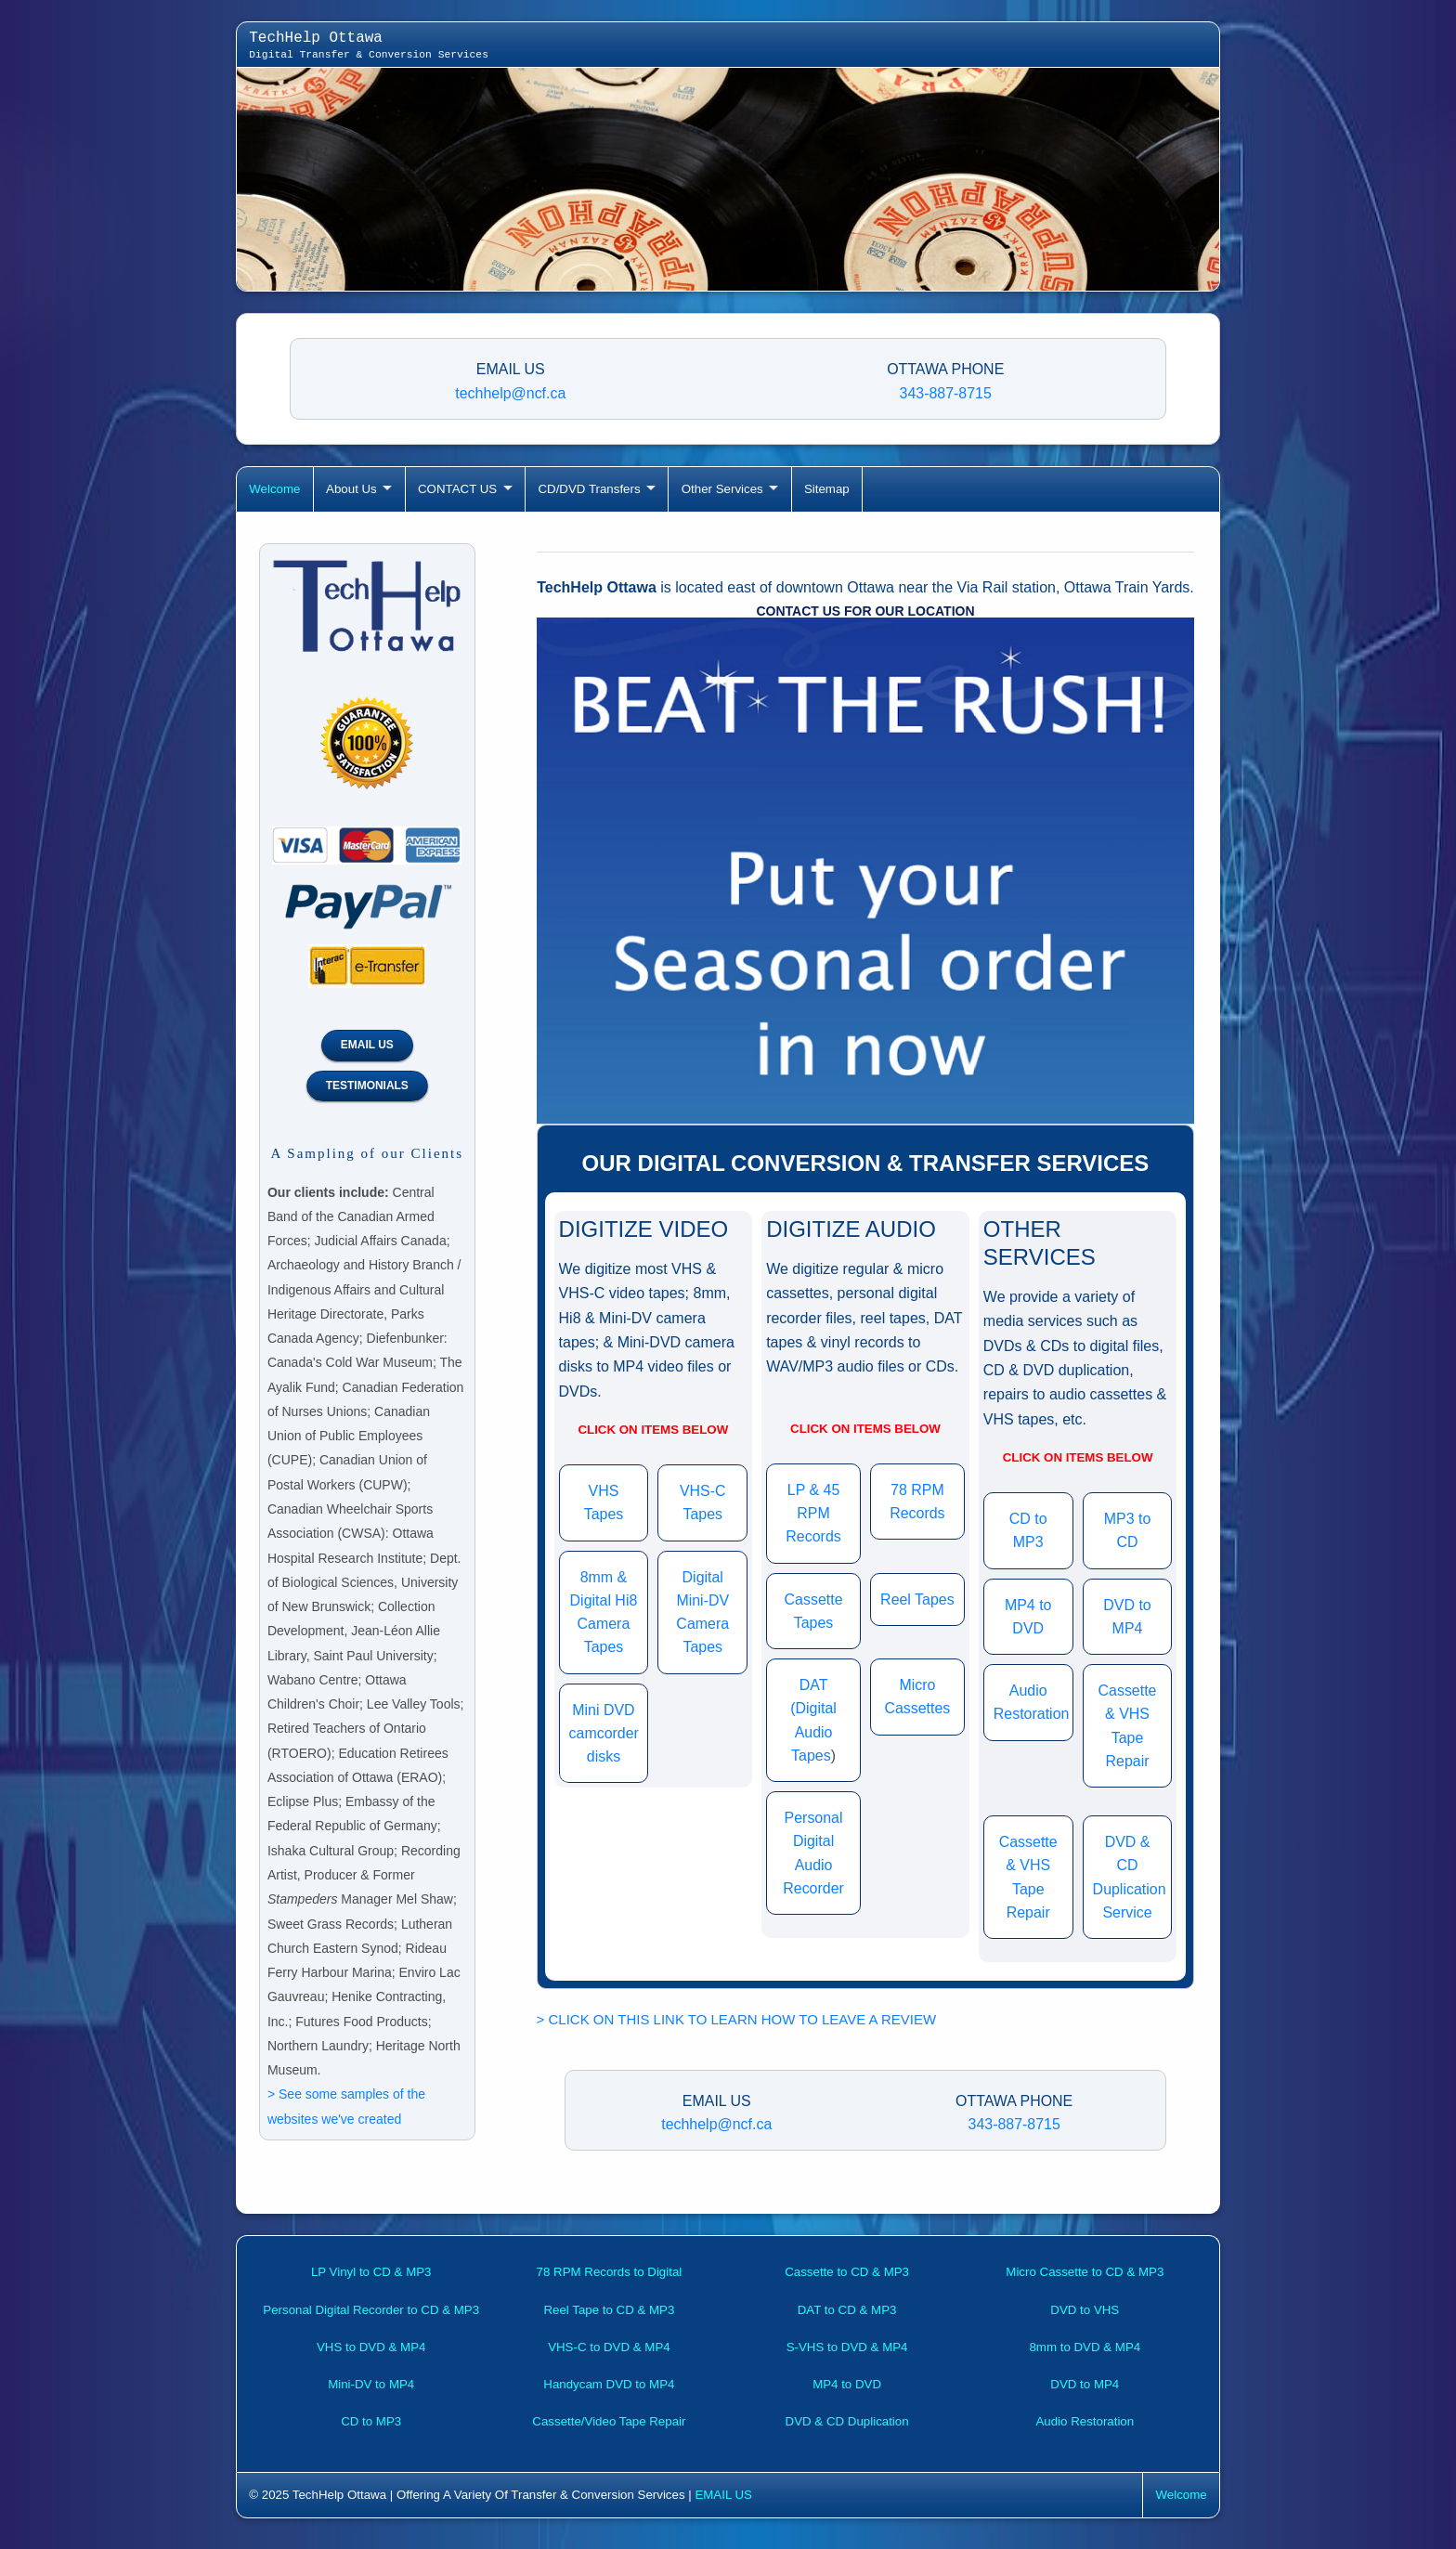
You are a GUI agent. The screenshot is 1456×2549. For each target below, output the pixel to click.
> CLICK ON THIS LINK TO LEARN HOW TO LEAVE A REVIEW (737, 2019)
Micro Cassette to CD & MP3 (1085, 2272)
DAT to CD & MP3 (847, 2310)
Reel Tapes (917, 1599)
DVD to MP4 (1084, 2384)
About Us (351, 489)
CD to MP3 (371, 2421)
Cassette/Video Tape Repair (608, 2421)
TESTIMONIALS (367, 1085)
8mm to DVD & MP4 (1084, 2347)
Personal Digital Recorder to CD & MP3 (371, 2310)
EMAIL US (367, 1044)
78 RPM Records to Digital (609, 2272)
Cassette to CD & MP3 (847, 2272)
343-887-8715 (946, 393)
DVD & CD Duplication (847, 2421)
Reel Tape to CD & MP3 (608, 2310)
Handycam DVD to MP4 (608, 2384)
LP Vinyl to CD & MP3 (371, 2272)
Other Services (722, 489)
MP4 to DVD (846, 2384)
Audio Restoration (1084, 2421)
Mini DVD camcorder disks (604, 1733)
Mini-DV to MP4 (371, 2384)
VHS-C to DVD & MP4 (609, 2347)
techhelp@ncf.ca (510, 393)
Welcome (274, 489)
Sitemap (827, 489)
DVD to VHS (1084, 2310)
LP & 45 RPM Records (813, 1513)
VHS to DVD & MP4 (371, 2347)
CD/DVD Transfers (589, 489)
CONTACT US (457, 489)
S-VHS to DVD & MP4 (847, 2347)
